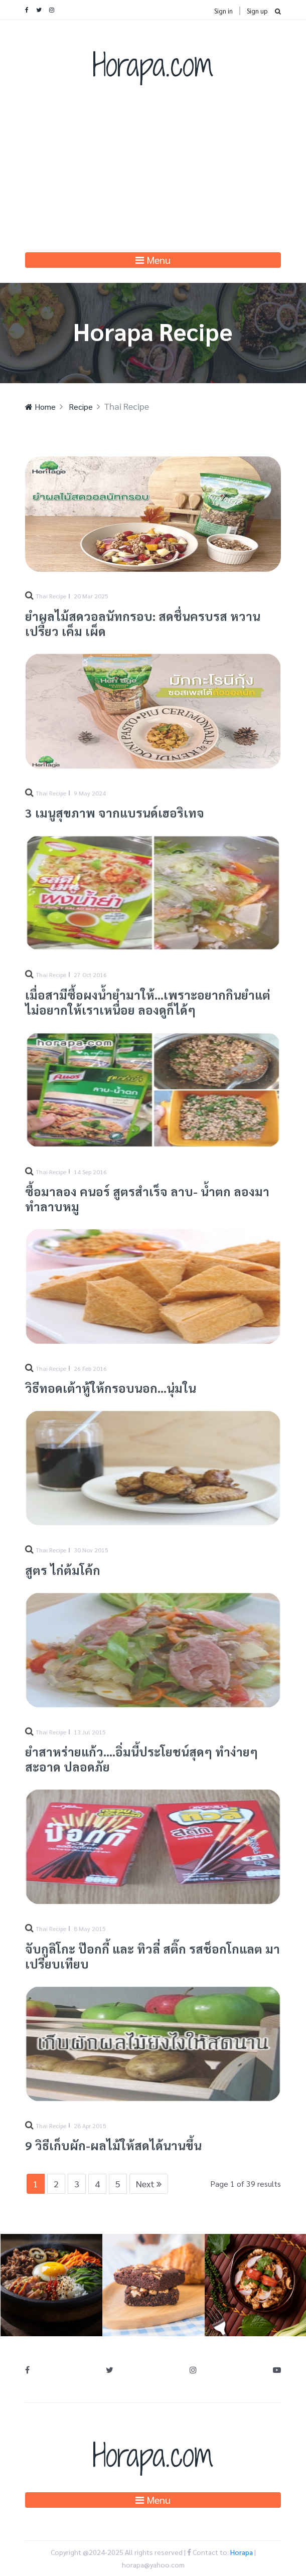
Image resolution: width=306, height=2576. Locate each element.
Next (149, 2183)
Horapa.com (153, 64)
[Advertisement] (153, 177)
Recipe (80, 406)
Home (40, 406)
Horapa (241, 2551)
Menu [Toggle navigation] (153, 259)
